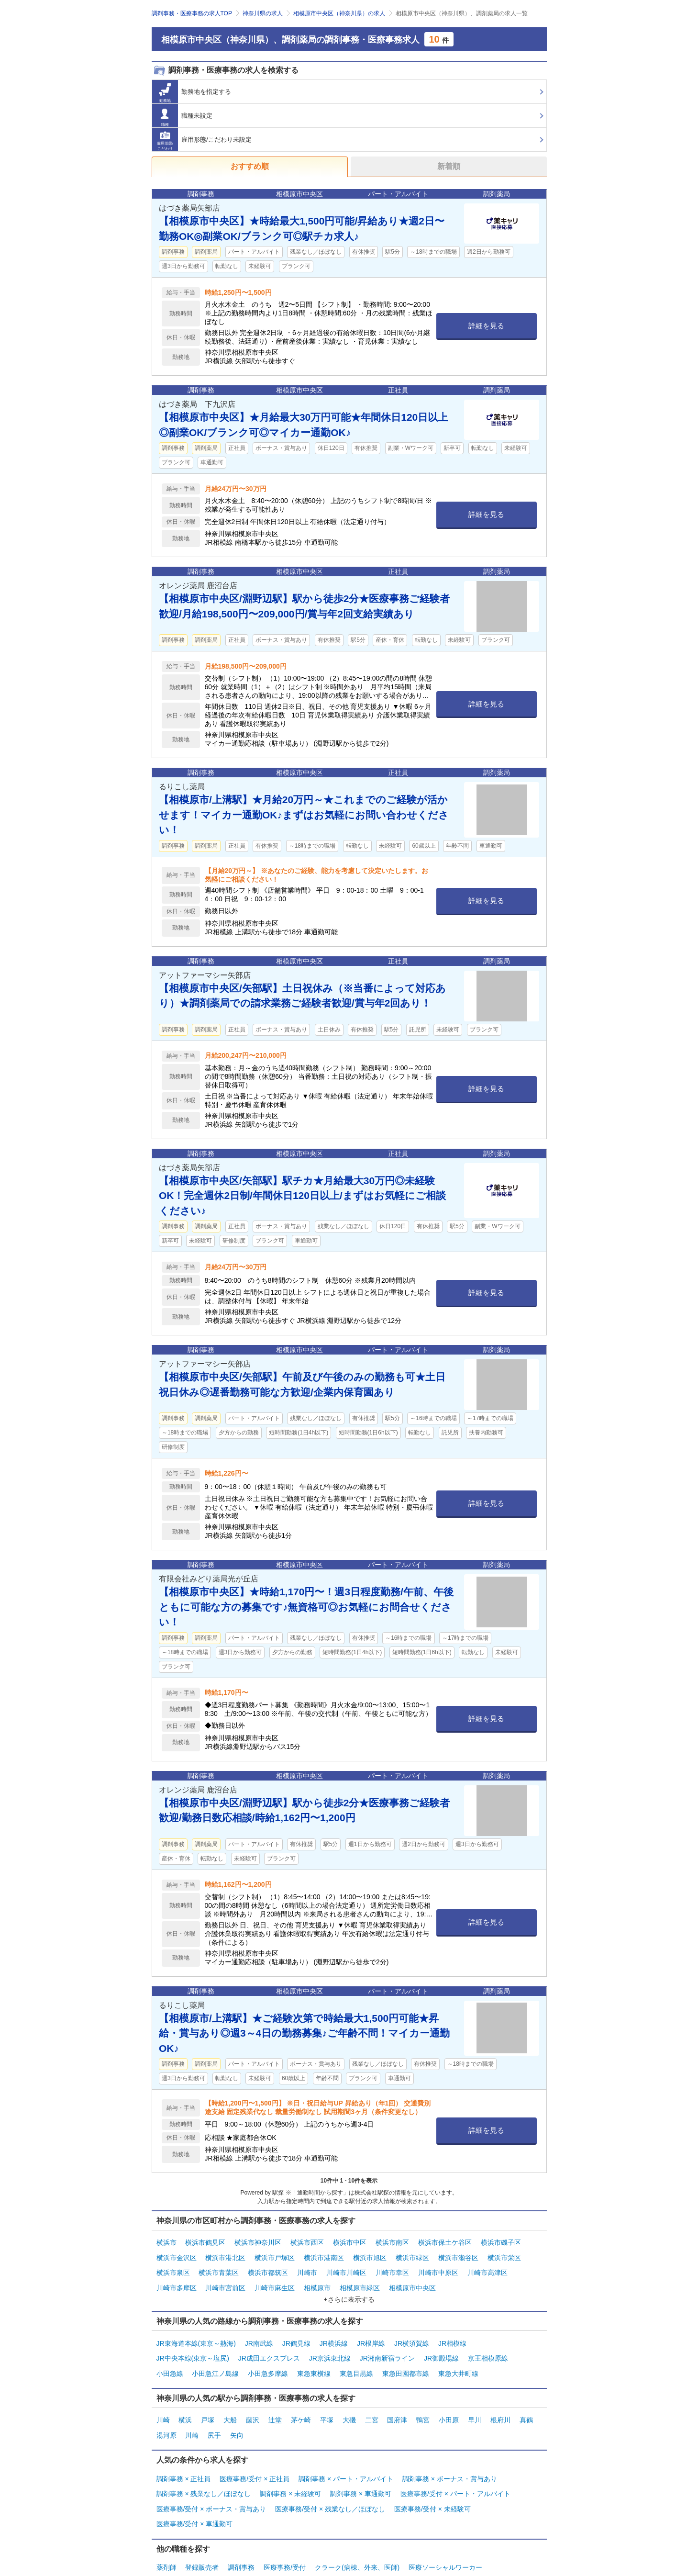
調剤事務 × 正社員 (183, 2449)
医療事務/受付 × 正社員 (254, 2449)
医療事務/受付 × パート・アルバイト (455, 2461)
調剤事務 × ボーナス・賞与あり (449, 2449)
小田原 (449, 2397)
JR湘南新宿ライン (387, 2341)
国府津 (397, 2397)
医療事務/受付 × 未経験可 (432, 2473)
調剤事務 (241, 2526)
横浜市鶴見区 (205, 2241)
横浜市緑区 (412, 2253)
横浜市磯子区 (501, 2241)
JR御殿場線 (441, 2341)
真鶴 (526, 2397)
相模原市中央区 (412, 2277)
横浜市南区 (392, 2241)
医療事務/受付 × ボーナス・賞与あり (211, 2473)
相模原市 (317, 2277)
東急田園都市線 (405, 2353)
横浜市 (166, 2241)
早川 (474, 2397)
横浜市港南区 (324, 2253)
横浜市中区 (349, 2241)
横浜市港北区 (225, 2253)
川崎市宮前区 (225, 2277)
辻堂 (275, 2397)
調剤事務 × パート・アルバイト (346, 2449)
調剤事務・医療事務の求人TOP (192, 13)
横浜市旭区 (370, 2253)
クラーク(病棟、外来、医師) (357, 2526)
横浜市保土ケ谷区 (445, 2241)
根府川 (500, 2397)
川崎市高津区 (487, 2265)
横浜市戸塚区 (275, 2253)
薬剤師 (166, 2526)
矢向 (237, 2409)
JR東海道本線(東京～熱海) (196, 2329)
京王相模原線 (488, 2341)
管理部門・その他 (183, 2538)
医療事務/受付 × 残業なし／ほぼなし (330, 2473)
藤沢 (252, 2397)
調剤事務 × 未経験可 (290, 2461)
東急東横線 (314, 2353)
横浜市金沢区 (176, 2253)
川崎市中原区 (438, 2265)
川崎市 (307, 2265)
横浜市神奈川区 (257, 2241)
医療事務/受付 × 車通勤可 (194, 2485)
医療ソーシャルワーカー (445, 2526)
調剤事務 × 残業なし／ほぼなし (203, 2461)
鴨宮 (423, 2397)
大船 (230, 2397)
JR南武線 (259, 2329)
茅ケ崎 (301, 2397)
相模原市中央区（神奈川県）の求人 (339, 13)
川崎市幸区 (392, 2265)
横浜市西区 (307, 2241)
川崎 (163, 2397)
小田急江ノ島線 (215, 2353)
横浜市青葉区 (219, 2265)
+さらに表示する (348, 2287)
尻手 (214, 2409)
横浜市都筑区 (268, 2265)
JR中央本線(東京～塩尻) (192, 2341)
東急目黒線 (356, 2353)
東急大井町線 (458, 2353)
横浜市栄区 (504, 2253)
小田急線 (169, 2353)
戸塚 (207, 2397)
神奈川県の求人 (263, 13)
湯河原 (166, 2409)
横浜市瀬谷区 (458, 2253)
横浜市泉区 (173, 2265)
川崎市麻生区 (275, 2277)
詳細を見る (486, 326)
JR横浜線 (334, 2329)
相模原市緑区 (360, 2277)
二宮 (371, 2397)
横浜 (185, 2397)
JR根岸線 (371, 2329)
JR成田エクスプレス (269, 2341)
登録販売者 (202, 2526)
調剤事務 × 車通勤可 (360, 2461)
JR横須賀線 (411, 2329)
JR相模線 (452, 2329)
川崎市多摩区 (176, 2277)
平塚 (326, 2397)
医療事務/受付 (285, 2526)
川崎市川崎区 (346, 2265)
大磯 (349, 2397)
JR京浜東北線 (330, 2341)
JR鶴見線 (296, 2329)
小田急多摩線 (268, 2353)
